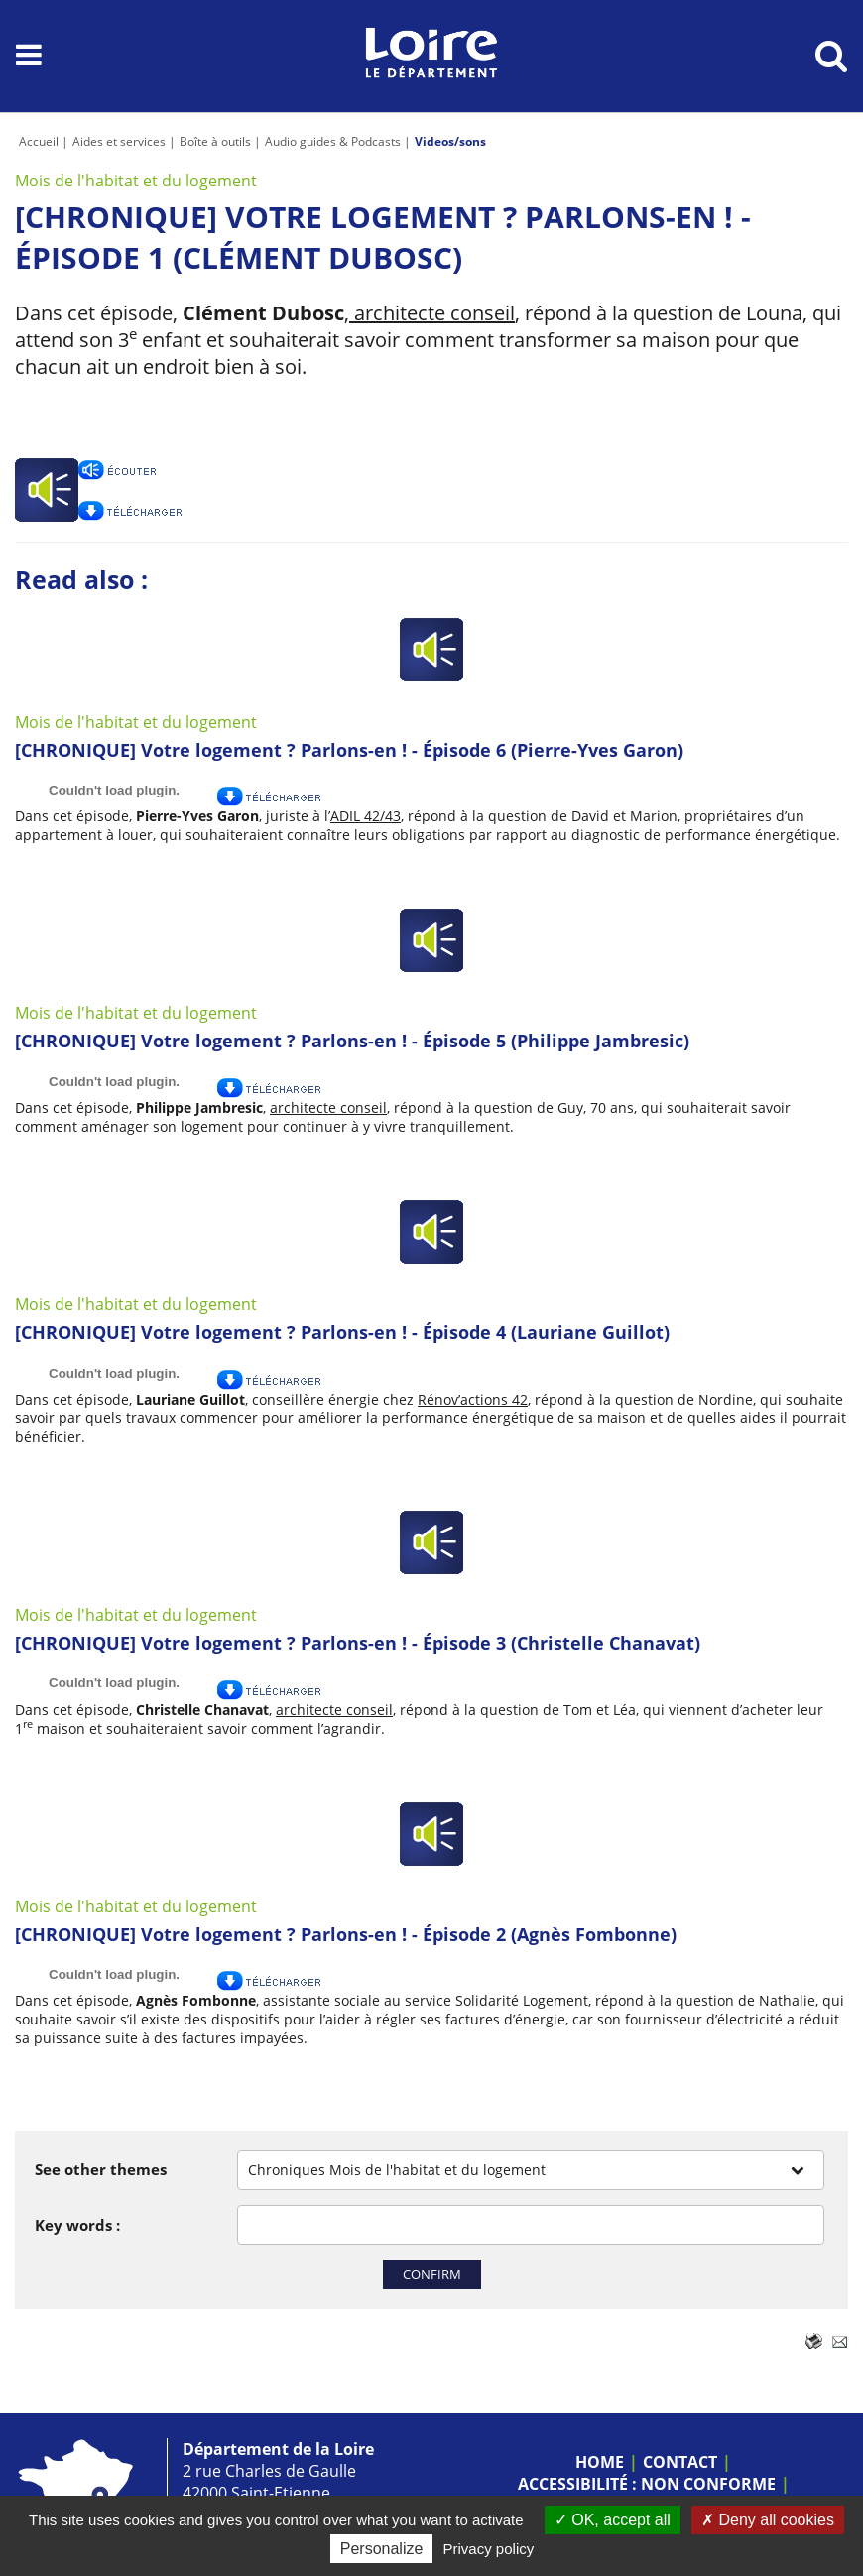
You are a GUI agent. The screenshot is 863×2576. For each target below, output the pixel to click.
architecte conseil (432, 313)
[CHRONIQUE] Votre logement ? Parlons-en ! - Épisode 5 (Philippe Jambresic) (352, 1040)
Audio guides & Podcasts (333, 141)
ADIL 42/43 (365, 815)
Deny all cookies (767, 2520)
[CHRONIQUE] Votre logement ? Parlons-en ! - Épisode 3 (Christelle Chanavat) (357, 1643)
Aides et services (119, 141)
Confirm (432, 2274)
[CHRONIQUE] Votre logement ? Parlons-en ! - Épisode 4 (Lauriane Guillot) (342, 1332)
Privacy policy (489, 2548)
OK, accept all (613, 2520)
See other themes (101, 2169)
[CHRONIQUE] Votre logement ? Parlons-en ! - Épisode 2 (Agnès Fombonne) (346, 1934)
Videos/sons (450, 141)
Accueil (39, 141)
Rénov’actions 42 (473, 1399)
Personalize (382, 2548)
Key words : (77, 2225)
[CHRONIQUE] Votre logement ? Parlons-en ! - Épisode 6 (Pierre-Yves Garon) (349, 750)
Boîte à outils (215, 141)
